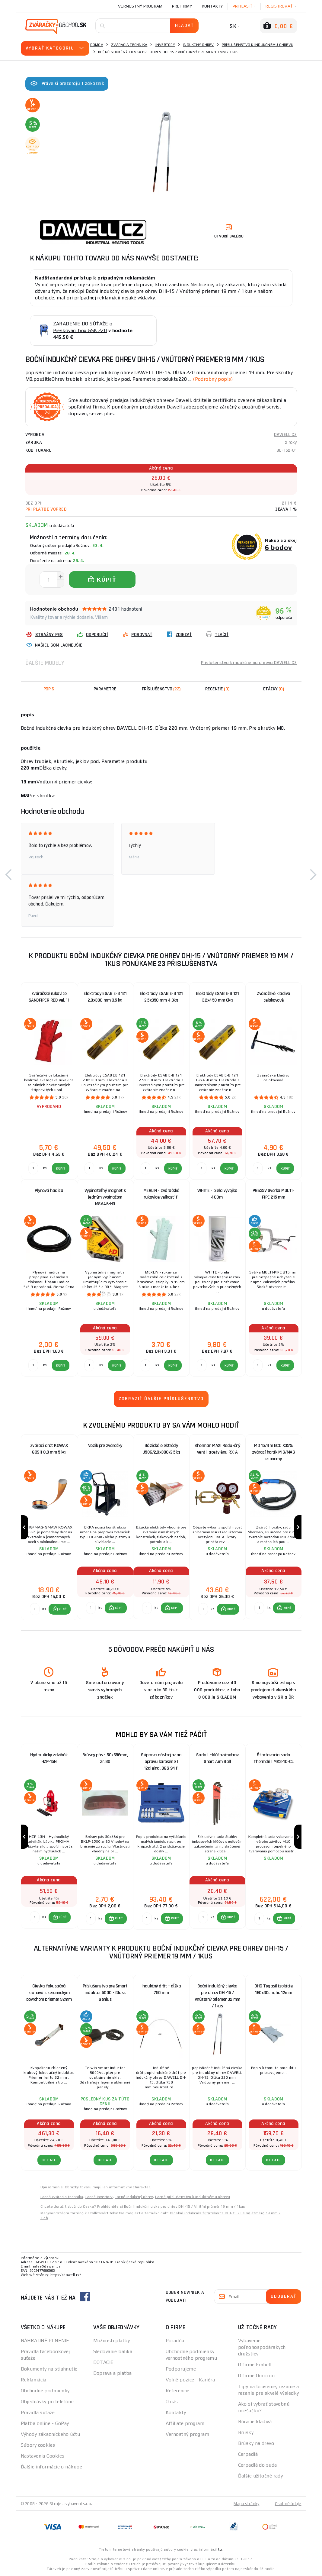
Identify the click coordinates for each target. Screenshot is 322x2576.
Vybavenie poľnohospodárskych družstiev (262, 2347)
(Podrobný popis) (213, 379)
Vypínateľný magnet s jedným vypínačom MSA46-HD (105, 1197)
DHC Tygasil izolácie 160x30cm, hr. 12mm (273, 1989)
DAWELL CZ (285, 434)
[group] (49, 1527)
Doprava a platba (112, 2373)
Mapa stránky (246, 2503)
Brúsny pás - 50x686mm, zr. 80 (105, 1758)
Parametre (105, 689)
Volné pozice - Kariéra (190, 2380)
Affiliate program (185, 2423)
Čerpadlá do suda (257, 2465)
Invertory (165, 45)
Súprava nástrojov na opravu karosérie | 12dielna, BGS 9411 (161, 1761)
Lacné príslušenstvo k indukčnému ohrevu (192, 2197)
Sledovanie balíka (112, 2351)
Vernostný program (140, 6)
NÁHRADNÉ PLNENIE (45, 2340)
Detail (49, 2160)
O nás (172, 2401)
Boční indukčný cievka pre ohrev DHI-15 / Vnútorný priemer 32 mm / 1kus (217, 1994)
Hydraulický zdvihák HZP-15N (49, 1758)
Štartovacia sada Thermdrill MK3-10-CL (273, 1758)
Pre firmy (182, 6)
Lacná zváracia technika (61, 2197)
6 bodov (278, 547)
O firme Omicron (256, 2375)
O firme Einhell (255, 2365)
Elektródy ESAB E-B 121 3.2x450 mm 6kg (217, 996)
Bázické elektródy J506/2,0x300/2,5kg (161, 1448)
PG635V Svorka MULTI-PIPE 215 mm (273, 1193)
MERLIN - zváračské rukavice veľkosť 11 (161, 1193)
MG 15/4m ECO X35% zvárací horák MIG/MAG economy (273, 1452)
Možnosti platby (111, 2340)
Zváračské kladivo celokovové (273, 996)
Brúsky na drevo (256, 2443)
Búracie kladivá (255, 2421)
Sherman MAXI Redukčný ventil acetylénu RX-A (217, 1448)
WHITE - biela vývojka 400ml (217, 1193)
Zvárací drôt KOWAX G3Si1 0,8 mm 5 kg (49, 1448)
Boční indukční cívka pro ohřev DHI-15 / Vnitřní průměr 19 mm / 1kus (184, 2206)
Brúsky (246, 2432)
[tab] (217, 689)
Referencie (178, 2391)
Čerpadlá (248, 2454)
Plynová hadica (49, 1190)
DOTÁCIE (103, 2362)
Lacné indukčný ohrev (134, 2197)
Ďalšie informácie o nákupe (51, 2467)
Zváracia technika (129, 45)
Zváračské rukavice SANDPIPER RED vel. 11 (49, 996)
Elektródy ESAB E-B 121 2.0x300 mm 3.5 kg (105, 996)
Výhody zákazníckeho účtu (50, 2434)
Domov (96, 45)
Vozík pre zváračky (105, 1445)
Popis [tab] (48, 689)
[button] (8, 875)
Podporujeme (181, 2369)
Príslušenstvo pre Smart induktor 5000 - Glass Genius (105, 1993)
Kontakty (212, 6)
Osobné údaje (288, 2503)
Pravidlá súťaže (38, 2412)
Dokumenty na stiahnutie (49, 2369)
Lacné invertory (99, 2197)
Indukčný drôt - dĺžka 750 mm (161, 1989)
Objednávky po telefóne (47, 2401)
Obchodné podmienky (45, 2391)
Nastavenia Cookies (43, 2456)
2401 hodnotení (125, 609)
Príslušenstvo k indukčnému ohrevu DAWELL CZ (249, 663)
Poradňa (175, 2340)
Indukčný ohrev (198, 45)
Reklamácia (33, 2380)
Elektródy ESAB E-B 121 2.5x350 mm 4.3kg (161, 996)
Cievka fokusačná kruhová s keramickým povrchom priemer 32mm (49, 1993)
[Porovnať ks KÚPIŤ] (35, 1609)
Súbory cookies (38, 2445)
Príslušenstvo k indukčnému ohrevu (257, 45)
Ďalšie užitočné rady (260, 2476)
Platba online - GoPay (45, 2423)
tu (220, 2549)
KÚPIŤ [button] (62, 1609)
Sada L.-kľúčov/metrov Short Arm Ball (217, 1758)
